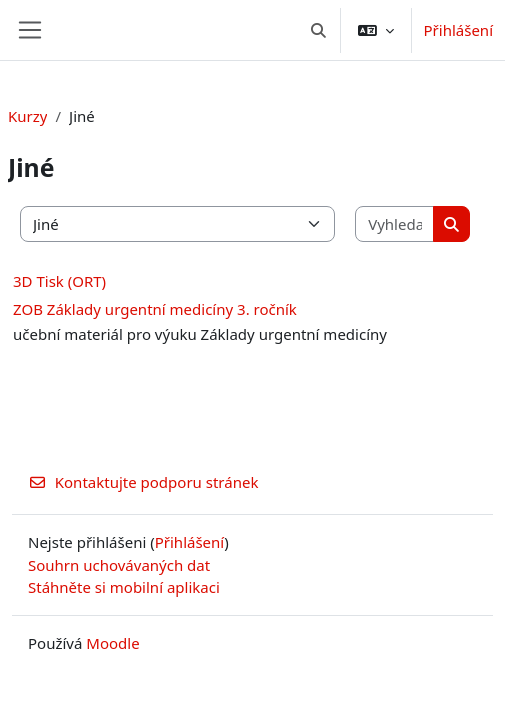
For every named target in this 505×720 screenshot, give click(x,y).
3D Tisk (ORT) (59, 281)
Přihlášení (458, 30)
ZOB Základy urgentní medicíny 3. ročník (155, 309)
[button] (318, 30)
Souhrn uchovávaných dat (119, 565)
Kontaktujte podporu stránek (143, 482)
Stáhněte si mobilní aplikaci (124, 587)
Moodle (112, 643)
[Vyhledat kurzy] (395, 224)
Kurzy (27, 116)
